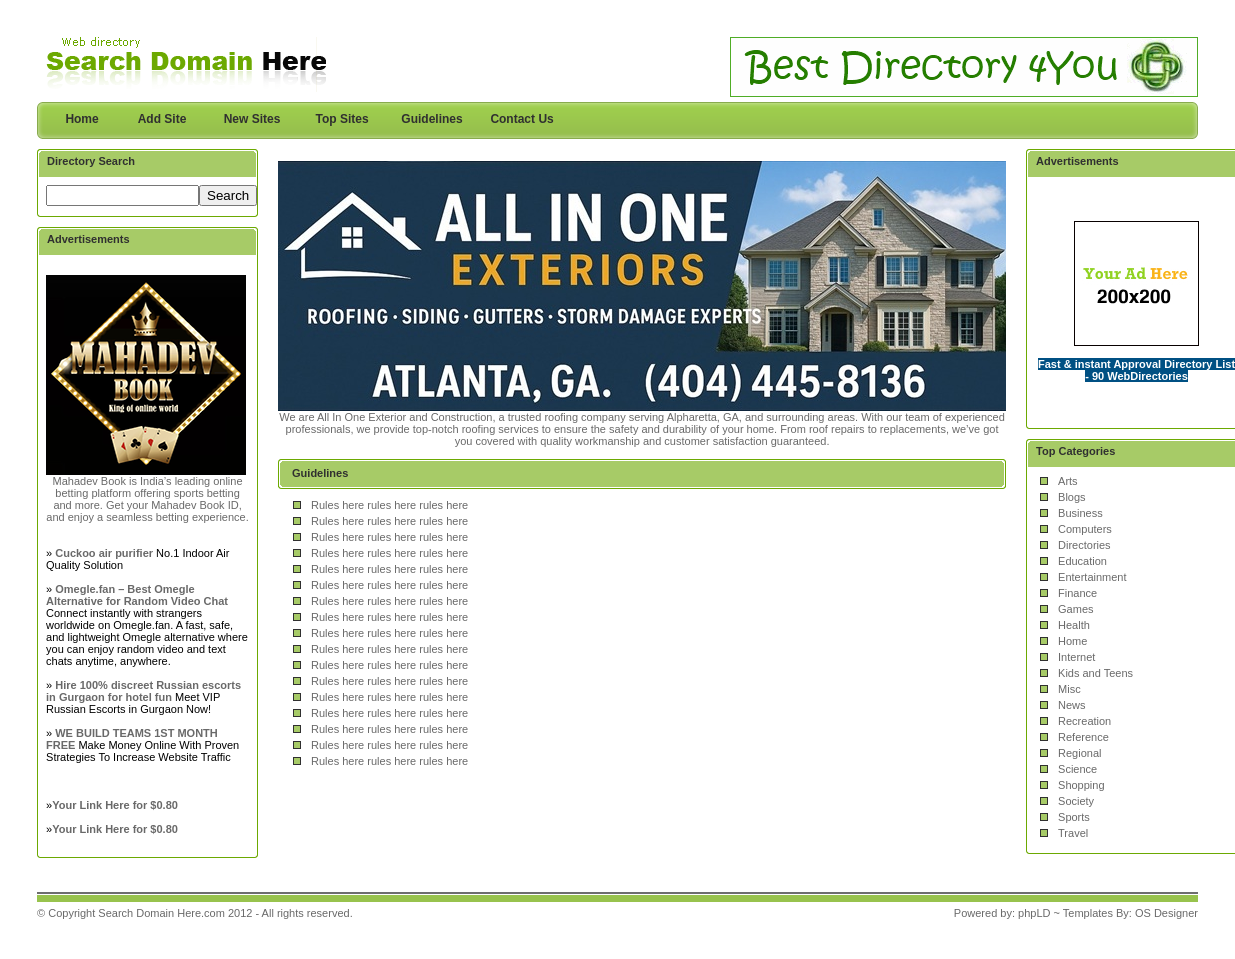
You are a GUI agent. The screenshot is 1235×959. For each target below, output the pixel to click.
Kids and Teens (1095, 673)
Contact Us (521, 119)
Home (81, 119)
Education (1082, 561)
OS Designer (1166, 913)
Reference (1083, 737)
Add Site (162, 119)
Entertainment (1092, 577)
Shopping (1081, 785)
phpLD (1034, 913)
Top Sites (341, 119)
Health (1074, 625)
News (1072, 705)
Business (1080, 513)
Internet (1076, 657)
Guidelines (431, 119)
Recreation (1084, 721)
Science (1077, 769)
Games (1075, 609)
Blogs (1072, 497)
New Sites (252, 119)
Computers (1085, 529)
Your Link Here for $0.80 (115, 805)
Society (1076, 801)
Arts (1068, 481)
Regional (1079, 753)
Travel (1073, 833)
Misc (1069, 689)
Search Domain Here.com (161, 913)
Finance (1077, 593)
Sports (1074, 817)
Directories (1084, 545)
